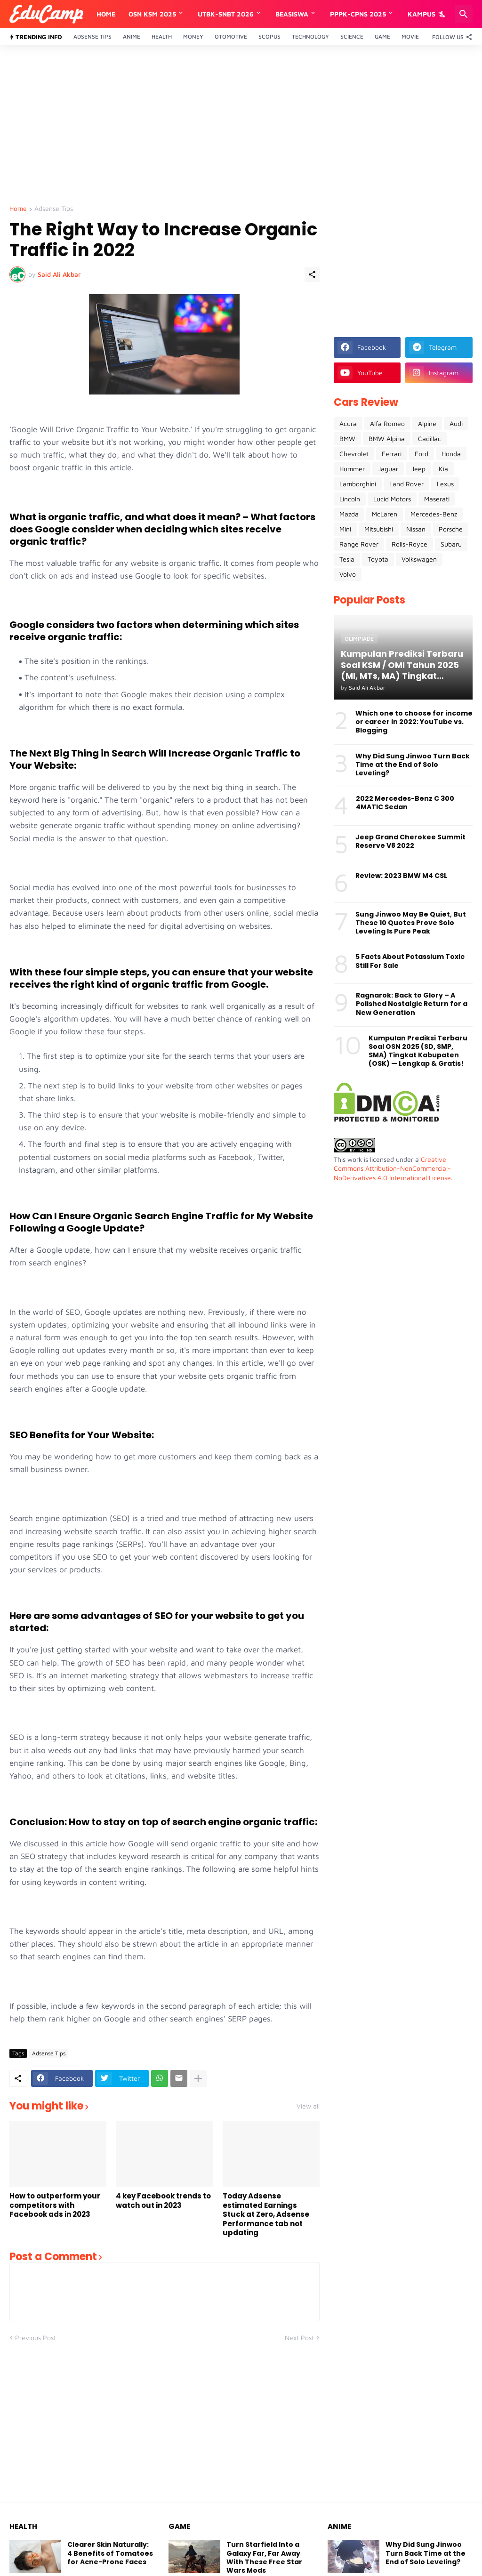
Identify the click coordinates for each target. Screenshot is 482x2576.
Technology (310, 36)
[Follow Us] (450, 36)
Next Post (299, 2338)
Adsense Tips (92, 36)
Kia (443, 469)
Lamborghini (357, 484)
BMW (347, 439)
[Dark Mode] (443, 14)
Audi (456, 423)
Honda (451, 454)
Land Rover (406, 484)
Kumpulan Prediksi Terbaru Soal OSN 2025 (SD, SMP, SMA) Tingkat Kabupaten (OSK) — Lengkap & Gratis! (418, 1051)
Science (351, 36)
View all (308, 2106)
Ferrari (392, 454)
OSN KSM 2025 (152, 14)
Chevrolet (354, 454)
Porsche (451, 529)
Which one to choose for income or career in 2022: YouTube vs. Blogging (414, 722)
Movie (410, 36)
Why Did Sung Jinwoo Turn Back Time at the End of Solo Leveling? (412, 765)
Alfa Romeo (387, 423)
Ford (421, 454)
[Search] (464, 14)
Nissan (416, 529)
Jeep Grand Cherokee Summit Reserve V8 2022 (410, 841)
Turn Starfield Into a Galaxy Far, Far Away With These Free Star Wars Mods (264, 2557)
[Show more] (198, 2078)
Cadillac (429, 439)
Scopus (269, 36)
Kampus (421, 14)
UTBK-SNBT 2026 (226, 14)
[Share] (312, 274)
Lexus (445, 484)
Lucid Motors (392, 499)
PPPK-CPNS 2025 (358, 14)
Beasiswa (291, 14)
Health (162, 36)
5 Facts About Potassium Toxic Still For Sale (410, 960)
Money (193, 36)
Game (382, 36)
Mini (345, 529)
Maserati (437, 499)
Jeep (418, 469)
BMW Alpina (387, 439)
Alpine (427, 423)
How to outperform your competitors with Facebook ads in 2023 (54, 2205)
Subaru (451, 544)
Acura (348, 423)
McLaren (384, 514)
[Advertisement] (241, 125)
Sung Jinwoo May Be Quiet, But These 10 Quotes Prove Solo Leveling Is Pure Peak (410, 923)
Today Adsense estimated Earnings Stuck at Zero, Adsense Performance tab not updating (266, 2214)
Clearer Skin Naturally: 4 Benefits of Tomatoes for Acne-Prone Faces (110, 2553)
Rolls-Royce (409, 544)
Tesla (346, 559)
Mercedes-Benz (433, 514)
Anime (131, 36)
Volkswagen (419, 559)
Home (105, 14)
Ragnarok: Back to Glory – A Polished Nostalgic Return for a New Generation (411, 1004)
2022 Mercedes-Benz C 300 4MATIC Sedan (405, 802)
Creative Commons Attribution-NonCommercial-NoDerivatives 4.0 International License (392, 1168)
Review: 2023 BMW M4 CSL (401, 875)
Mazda (349, 514)
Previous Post (35, 2338)
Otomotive (231, 36)
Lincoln (349, 499)
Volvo (347, 574)
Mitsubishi (378, 529)
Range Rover (358, 544)
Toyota (378, 559)
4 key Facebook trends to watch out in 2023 (163, 2200)
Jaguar (388, 469)
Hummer (352, 469)
